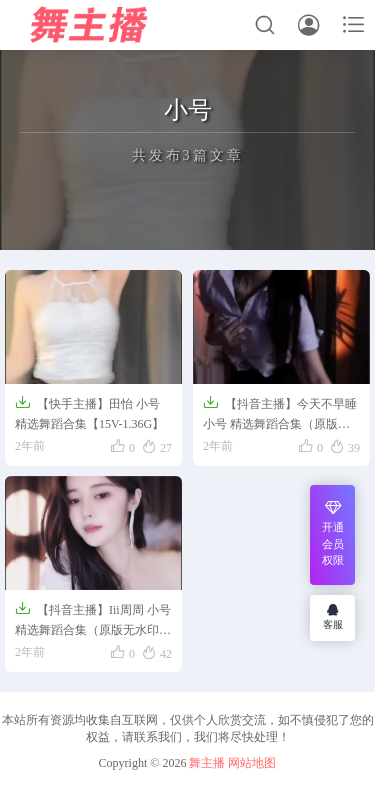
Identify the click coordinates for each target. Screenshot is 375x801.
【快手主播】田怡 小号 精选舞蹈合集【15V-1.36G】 (89, 412)
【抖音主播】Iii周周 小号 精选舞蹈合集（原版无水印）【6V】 (93, 621)
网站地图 (252, 763)
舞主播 (207, 763)
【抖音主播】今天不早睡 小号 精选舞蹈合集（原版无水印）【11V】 (280, 415)
